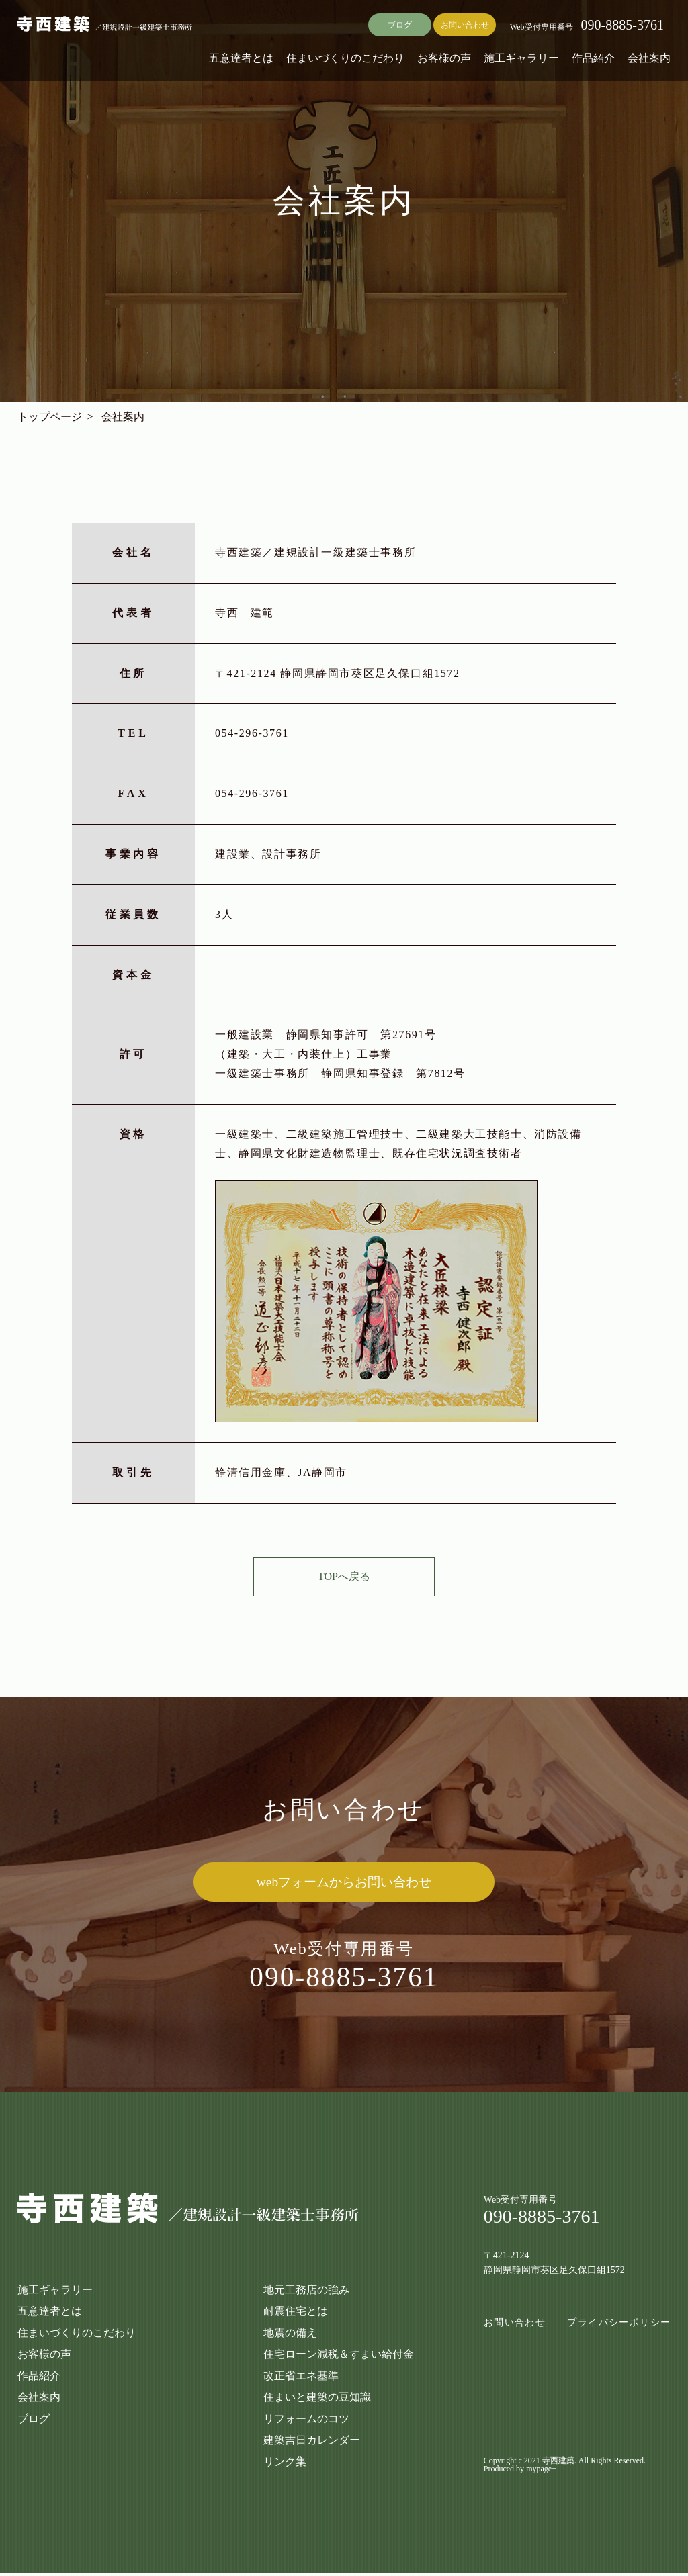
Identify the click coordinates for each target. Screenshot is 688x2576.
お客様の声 (444, 58)
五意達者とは (241, 58)
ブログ (400, 25)
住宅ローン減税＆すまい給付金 (338, 2356)
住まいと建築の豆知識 (317, 2399)
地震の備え (290, 2335)
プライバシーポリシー (619, 2325)
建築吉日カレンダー (311, 2442)
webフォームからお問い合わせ (343, 1882)
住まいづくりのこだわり (345, 58)
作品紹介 (593, 58)
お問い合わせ (465, 25)
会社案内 (649, 58)
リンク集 (284, 2464)
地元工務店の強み (306, 2292)
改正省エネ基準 (301, 2378)
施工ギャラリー (521, 58)
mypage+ (541, 2471)
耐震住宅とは (295, 2313)
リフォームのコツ (306, 2421)
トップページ (49, 417)
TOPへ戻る (344, 1576)
